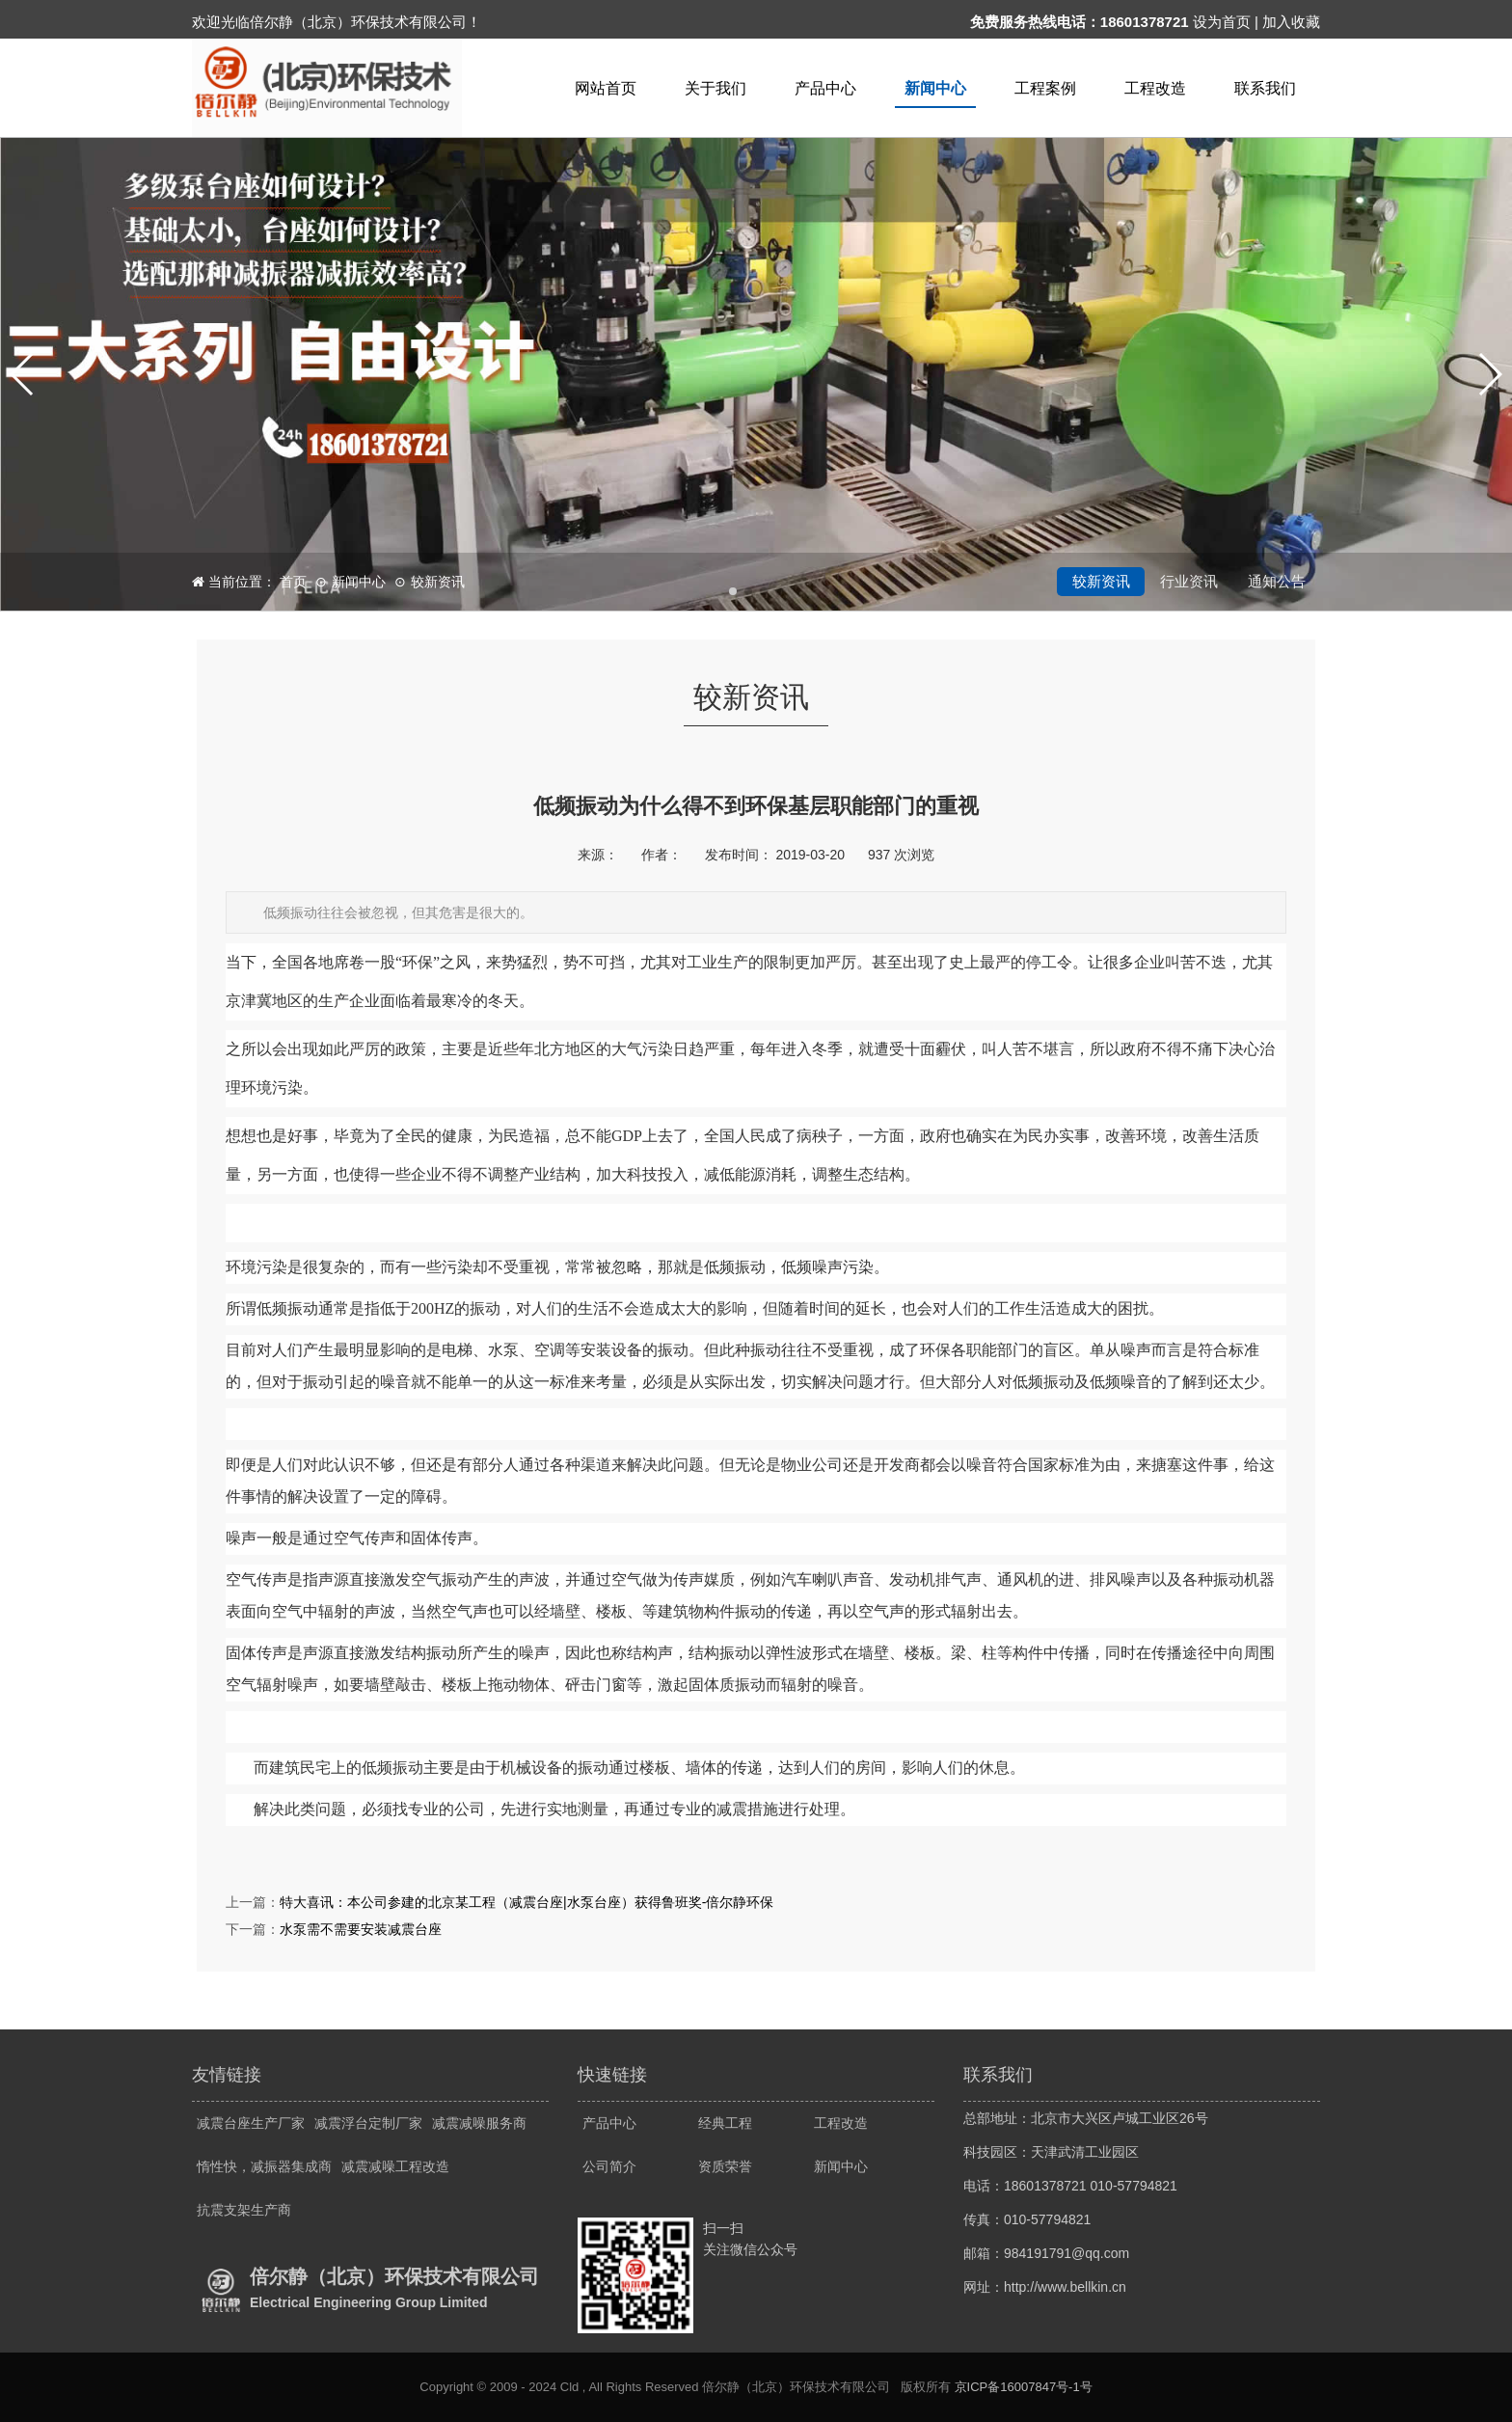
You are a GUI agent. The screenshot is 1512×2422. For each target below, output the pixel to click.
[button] (23, 374)
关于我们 (715, 88)
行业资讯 (1189, 581)
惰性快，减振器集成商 (264, 2166)
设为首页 (1222, 22)
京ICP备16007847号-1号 (1024, 2387)
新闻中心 (935, 88)
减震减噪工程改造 (395, 2166)
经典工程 (725, 2123)
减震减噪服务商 (479, 2123)
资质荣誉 (725, 2166)
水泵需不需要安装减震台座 (361, 1929)
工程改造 (1155, 88)
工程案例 (1045, 88)
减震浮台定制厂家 (368, 2123)
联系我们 (1265, 88)
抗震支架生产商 (244, 2210)
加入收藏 (1291, 22)
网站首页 (605, 88)
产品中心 (825, 88)
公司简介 (609, 2166)
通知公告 (1277, 581)
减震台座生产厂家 (251, 2123)
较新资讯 (438, 581)
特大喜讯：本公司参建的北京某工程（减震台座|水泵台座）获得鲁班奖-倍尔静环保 (526, 1902)
